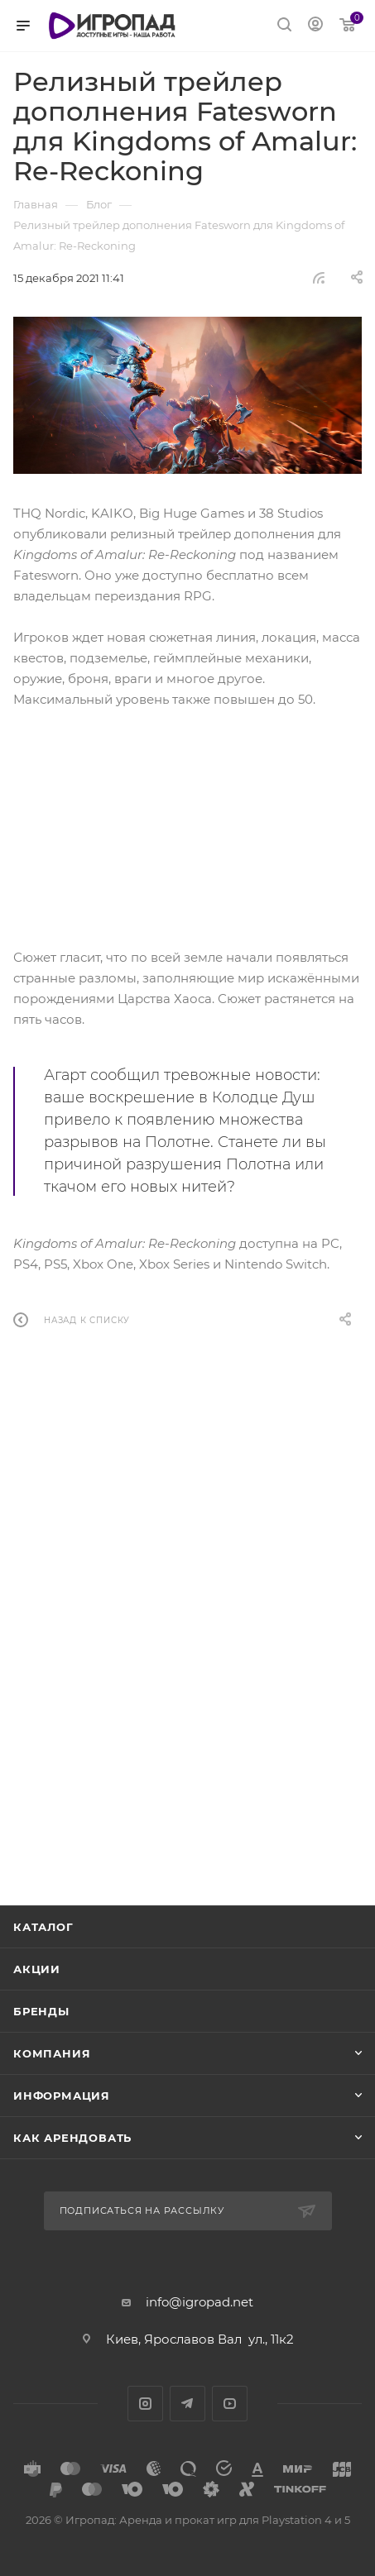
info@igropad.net (199, 2302)
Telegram (187, 2403)
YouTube (230, 2403)
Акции (36, 1969)
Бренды (41, 2011)
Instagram (145, 2403)
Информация (61, 2095)
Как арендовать (72, 2137)
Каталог (43, 1926)
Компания (51, 2053)
